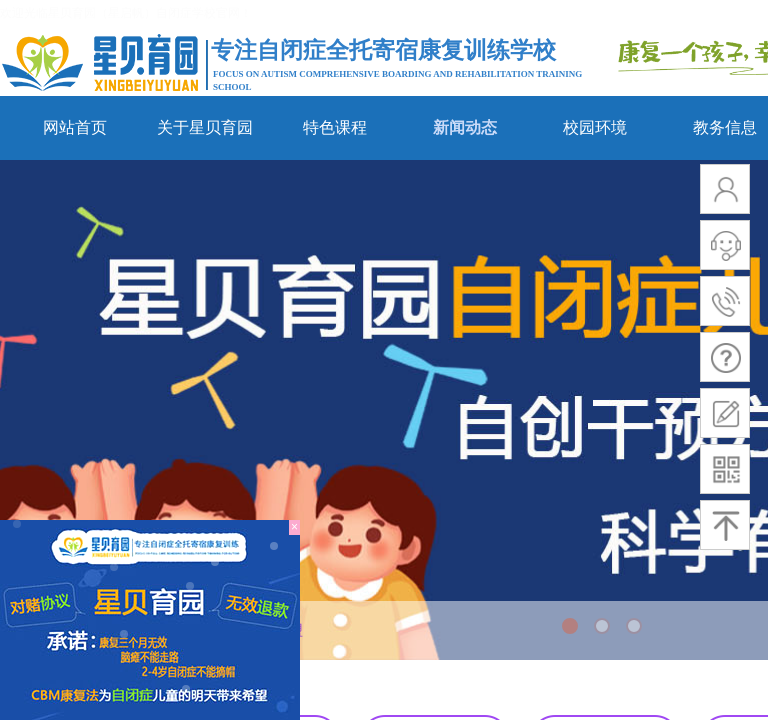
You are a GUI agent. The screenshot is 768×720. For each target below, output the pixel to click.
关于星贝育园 (205, 127)
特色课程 (335, 127)
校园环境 (595, 127)
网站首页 (75, 127)
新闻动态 (465, 127)
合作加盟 (275, 630)
